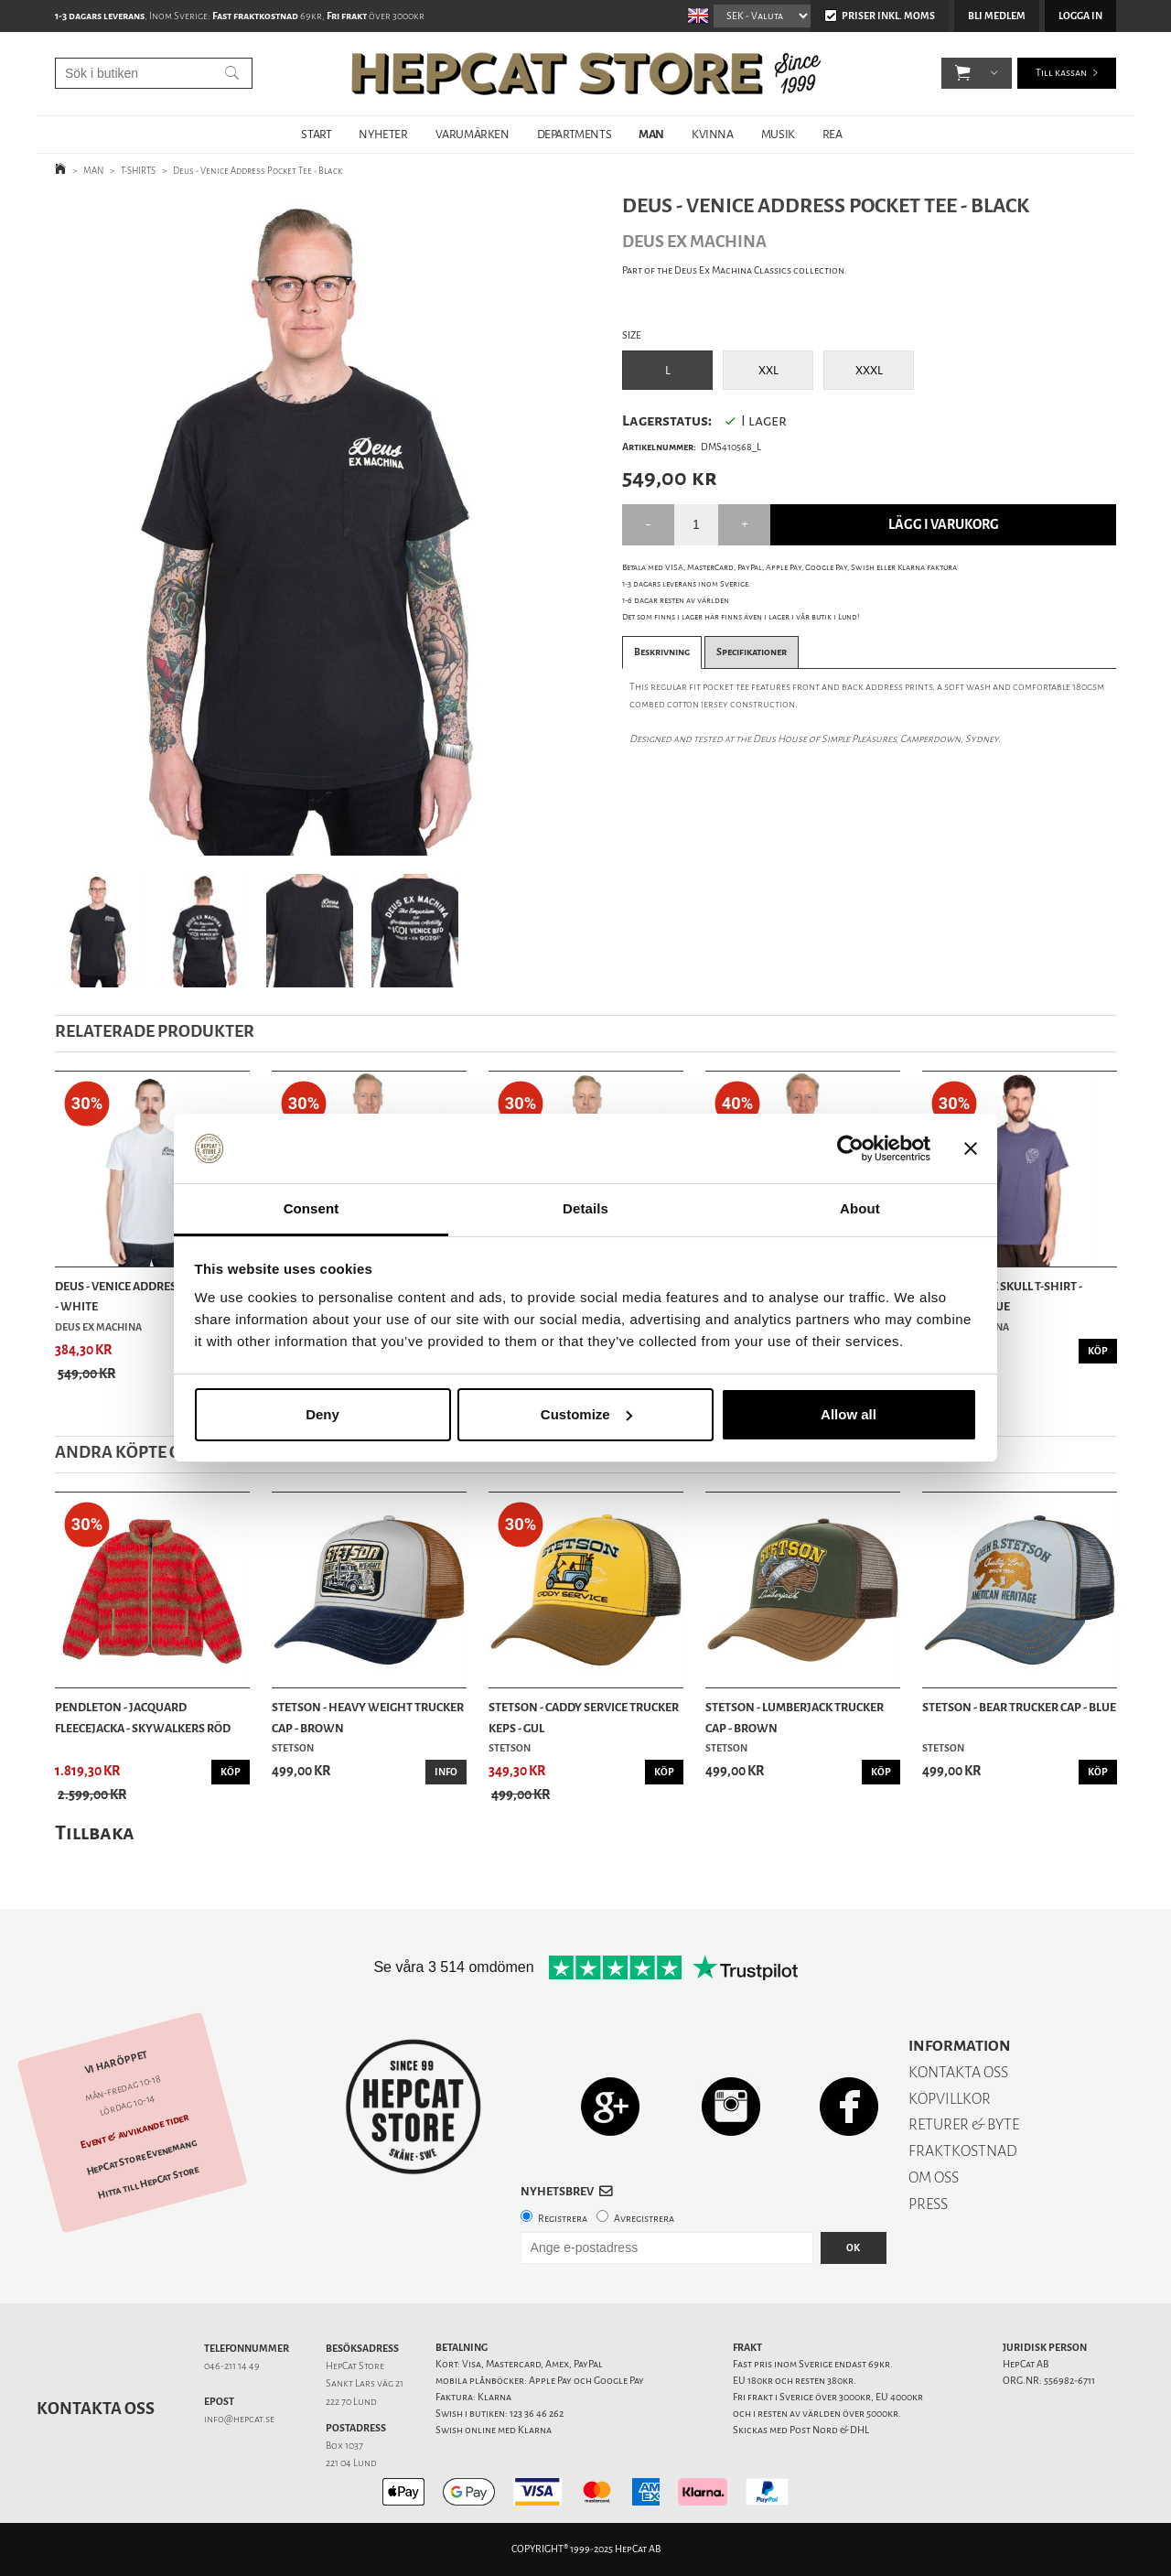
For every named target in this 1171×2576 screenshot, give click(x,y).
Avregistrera (644, 2219)
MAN (651, 134)
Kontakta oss (96, 2409)
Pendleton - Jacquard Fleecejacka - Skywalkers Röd (143, 1717)
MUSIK (778, 134)
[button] (963, 73)
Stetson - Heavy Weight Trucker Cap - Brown (368, 1717)
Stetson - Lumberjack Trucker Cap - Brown (794, 1717)
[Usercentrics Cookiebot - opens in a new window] (850, 1148)
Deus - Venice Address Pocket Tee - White (151, 1296)
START (316, 134)
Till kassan (1061, 73)
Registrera (562, 2219)
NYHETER (383, 134)
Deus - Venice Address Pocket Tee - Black (257, 171)
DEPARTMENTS (574, 134)
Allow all (848, 1414)
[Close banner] (970, 1148)
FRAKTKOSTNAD (962, 2151)
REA (832, 134)
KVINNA (713, 134)
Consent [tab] (311, 1208)
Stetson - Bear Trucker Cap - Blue (1019, 1707)
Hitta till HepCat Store (148, 2182)
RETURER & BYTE (963, 2124)
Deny (322, 1414)
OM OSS (933, 2177)
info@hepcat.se (239, 2419)
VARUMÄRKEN (472, 134)
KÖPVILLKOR (949, 2098)
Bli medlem (997, 16)
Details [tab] (585, 1208)
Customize (586, 1414)
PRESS (928, 2204)
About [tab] (860, 1208)
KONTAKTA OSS (958, 2072)
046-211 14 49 (232, 2366)
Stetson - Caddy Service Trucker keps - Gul (584, 1717)
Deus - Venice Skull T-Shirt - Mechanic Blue (1002, 1296)
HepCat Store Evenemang (142, 2157)
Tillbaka (94, 1832)
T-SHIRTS (138, 171)
